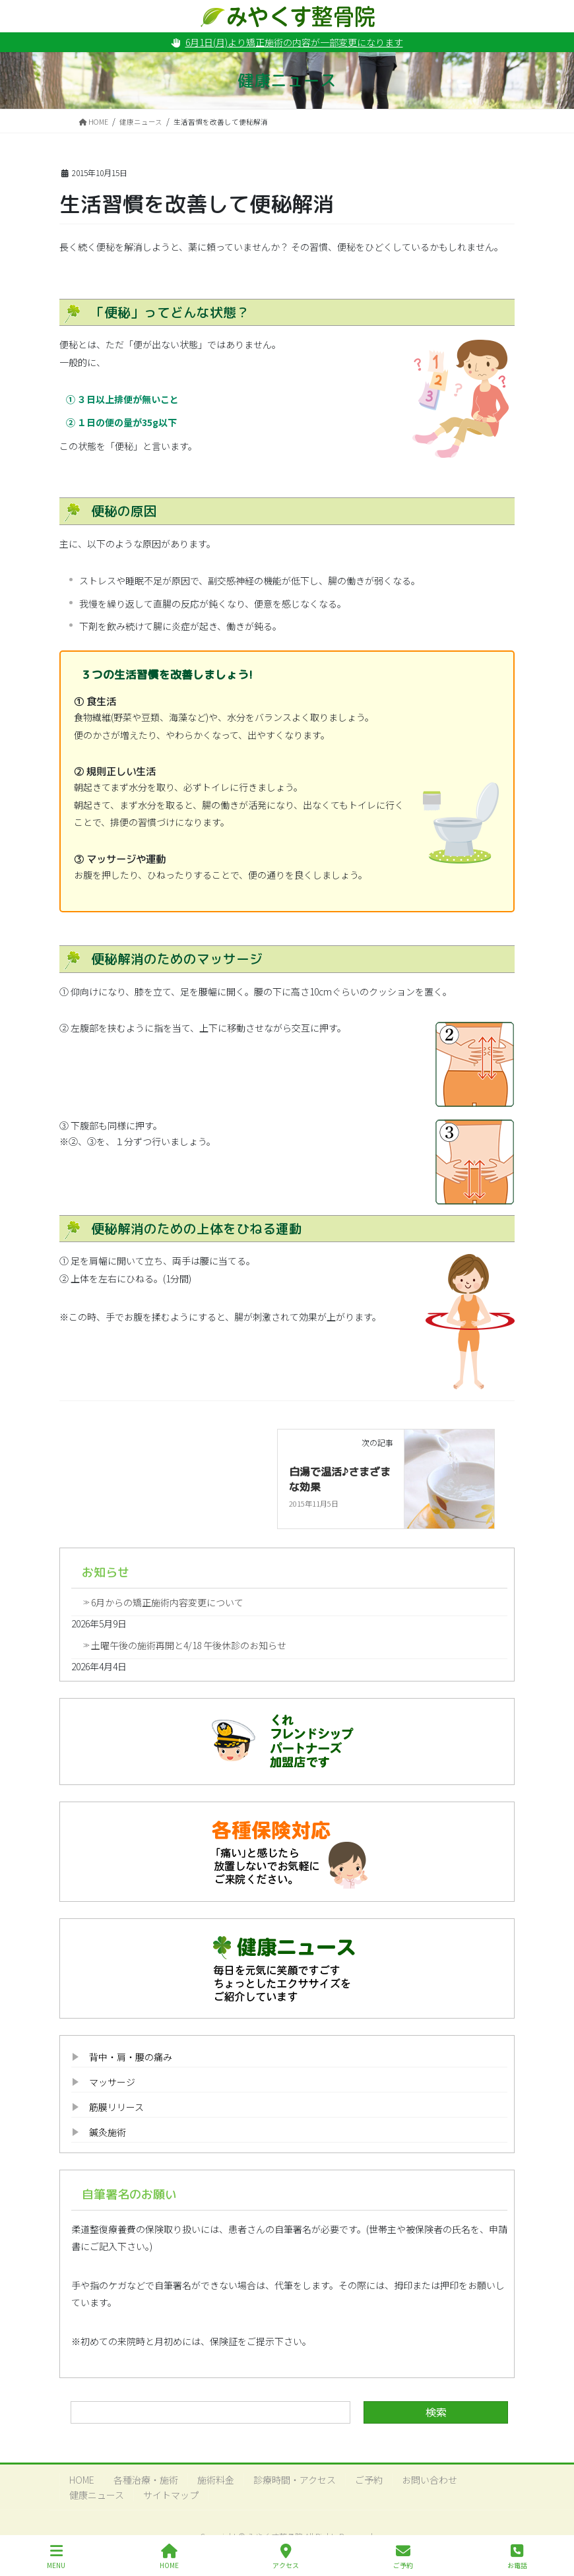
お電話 (517, 2556)
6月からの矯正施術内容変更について (167, 1602)
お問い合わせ (429, 2479)
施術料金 (215, 2479)
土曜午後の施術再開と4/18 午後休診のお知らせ (188, 1645)
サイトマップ (171, 2494)
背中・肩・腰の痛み (130, 2056)
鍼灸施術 (107, 2132)
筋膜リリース (116, 2107)
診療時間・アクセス (294, 2479)
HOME (81, 2479)
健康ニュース (96, 2494)
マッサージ (112, 2082)
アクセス (285, 2556)
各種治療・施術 (145, 2479)
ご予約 (369, 2479)
